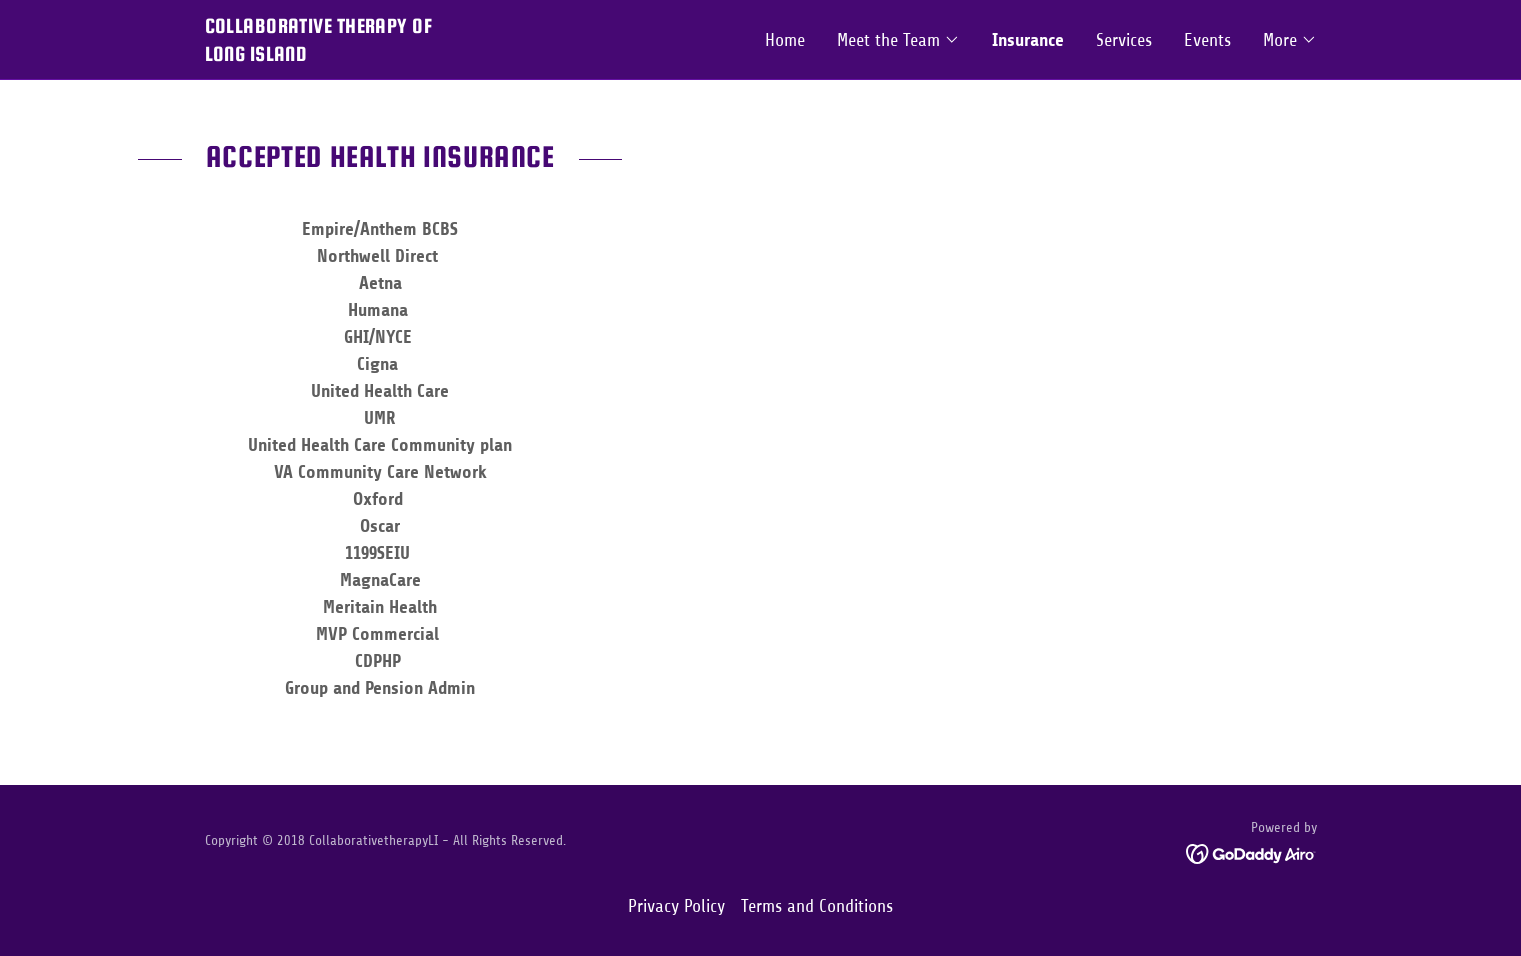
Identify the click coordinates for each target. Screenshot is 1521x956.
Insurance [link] (1028, 40)
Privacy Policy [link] (676, 906)
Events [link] (1207, 40)
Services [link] (1124, 40)
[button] (898, 40)
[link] (483, 55)
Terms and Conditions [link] (817, 906)
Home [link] (785, 40)
